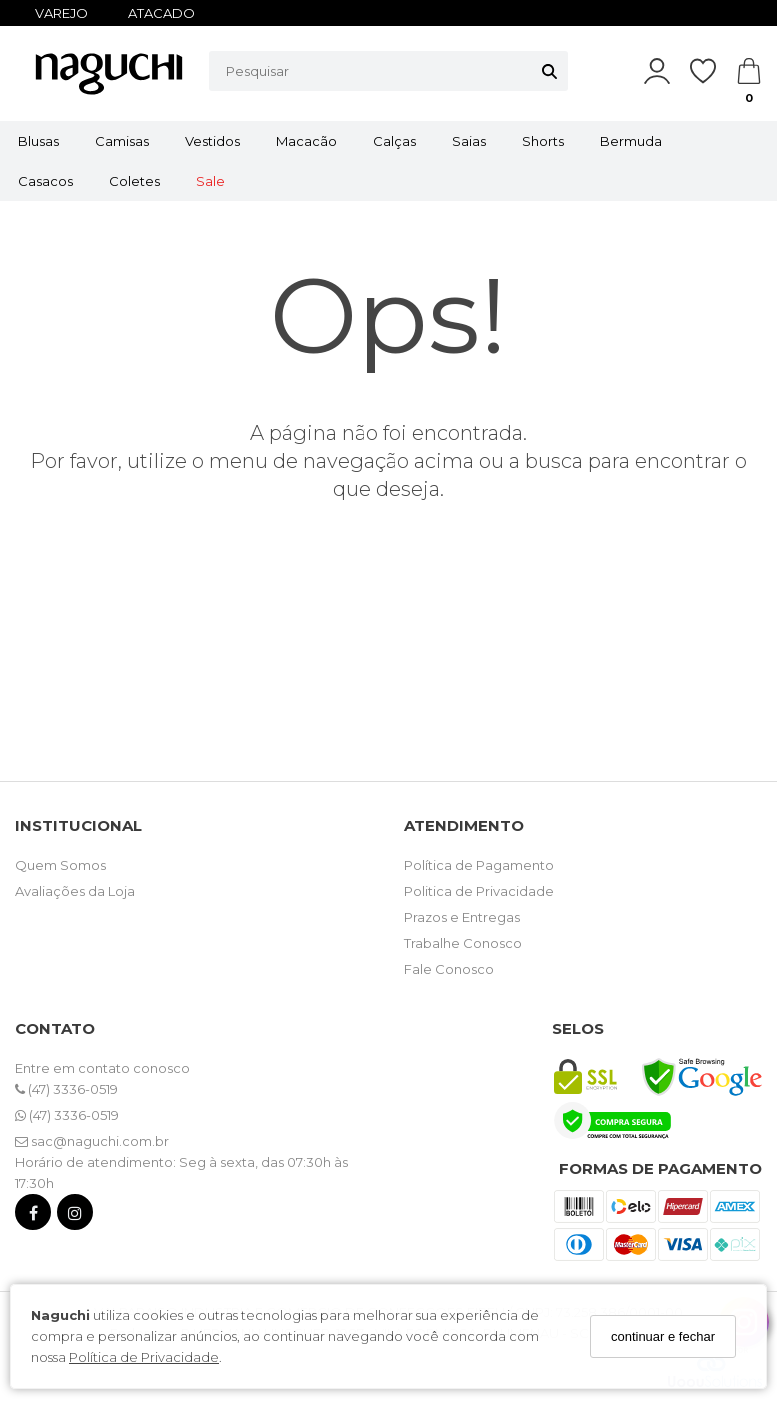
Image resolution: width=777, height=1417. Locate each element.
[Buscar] (549, 71)
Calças (394, 141)
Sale (210, 181)
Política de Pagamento (479, 865)
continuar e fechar (663, 1336)
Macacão (306, 141)
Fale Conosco (449, 969)
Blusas (38, 141)
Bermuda (631, 141)
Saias (469, 141)
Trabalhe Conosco (463, 943)
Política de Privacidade (144, 1357)
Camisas (122, 141)
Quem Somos (60, 865)
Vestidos (212, 141)
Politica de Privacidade (479, 891)
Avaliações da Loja (75, 891)
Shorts (543, 141)
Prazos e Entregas (462, 917)
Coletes (134, 181)
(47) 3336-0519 (66, 1089)
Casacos (45, 181)
